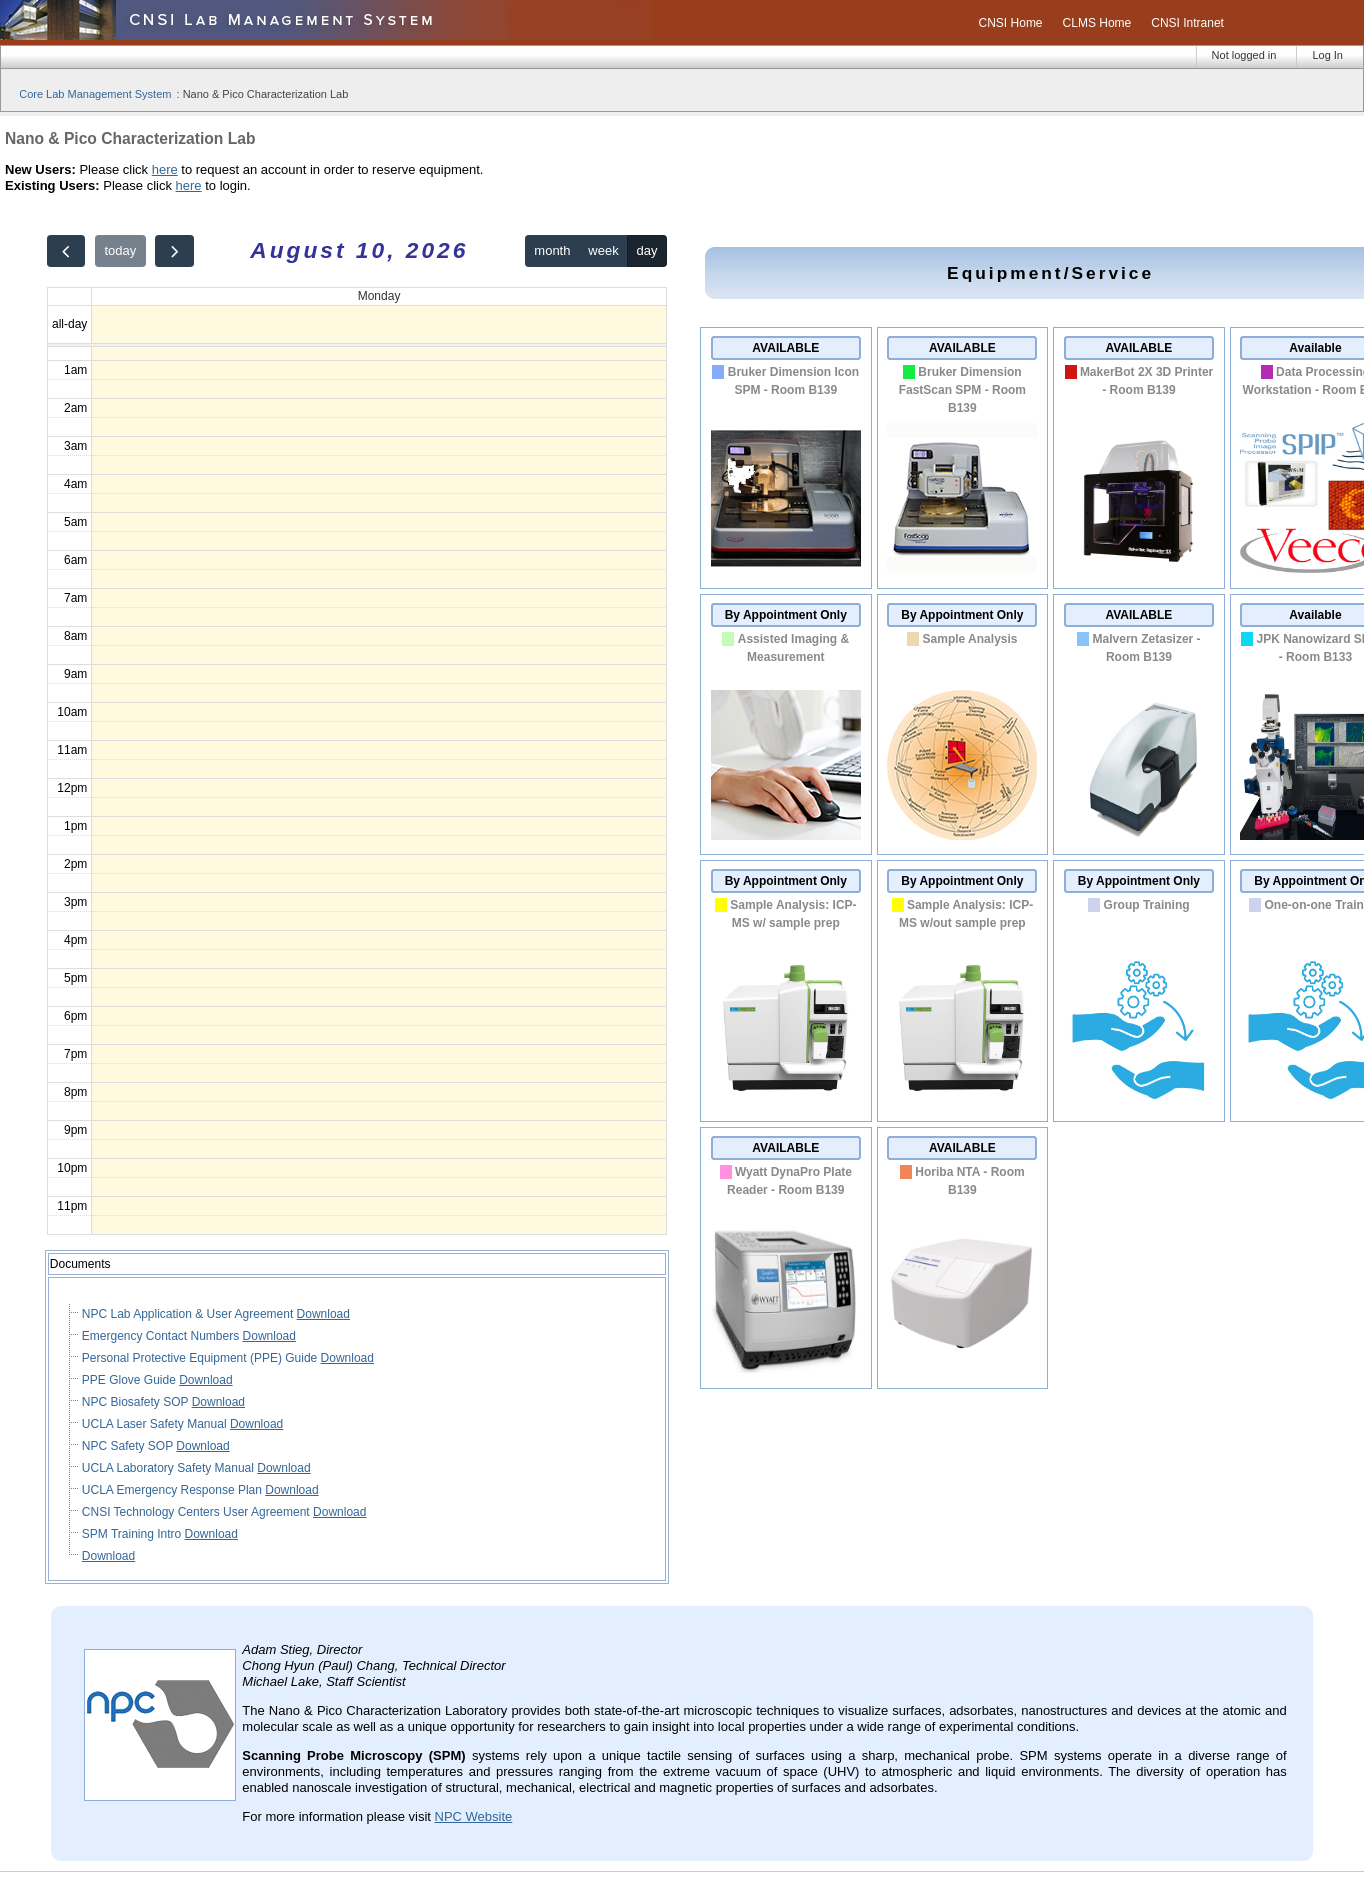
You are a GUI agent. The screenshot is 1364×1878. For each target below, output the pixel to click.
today (120, 250)
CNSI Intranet (1187, 23)
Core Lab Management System (95, 94)
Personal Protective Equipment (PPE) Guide (201, 1358)
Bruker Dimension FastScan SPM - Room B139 (962, 390)
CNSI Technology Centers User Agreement (197, 1512)
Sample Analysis (970, 639)
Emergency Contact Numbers (162, 1336)
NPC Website (474, 1816)
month (552, 250)
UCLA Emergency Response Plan (173, 1490)
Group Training (1147, 905)
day (647, 250)
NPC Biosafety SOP (137, 1402)
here (165, 169)
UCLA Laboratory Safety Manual (169, 1468)
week (603, 250)
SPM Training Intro (133, 1534)
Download (323, 1314)
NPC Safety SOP (129, 1446)
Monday (379, 296)
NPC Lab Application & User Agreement (189, 1314)
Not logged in (1244, 55)
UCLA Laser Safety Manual (156, 1424)
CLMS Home (1097, 23)
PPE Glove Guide (130, 1380)
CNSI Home (1011, 23)
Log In (1327, 55)
